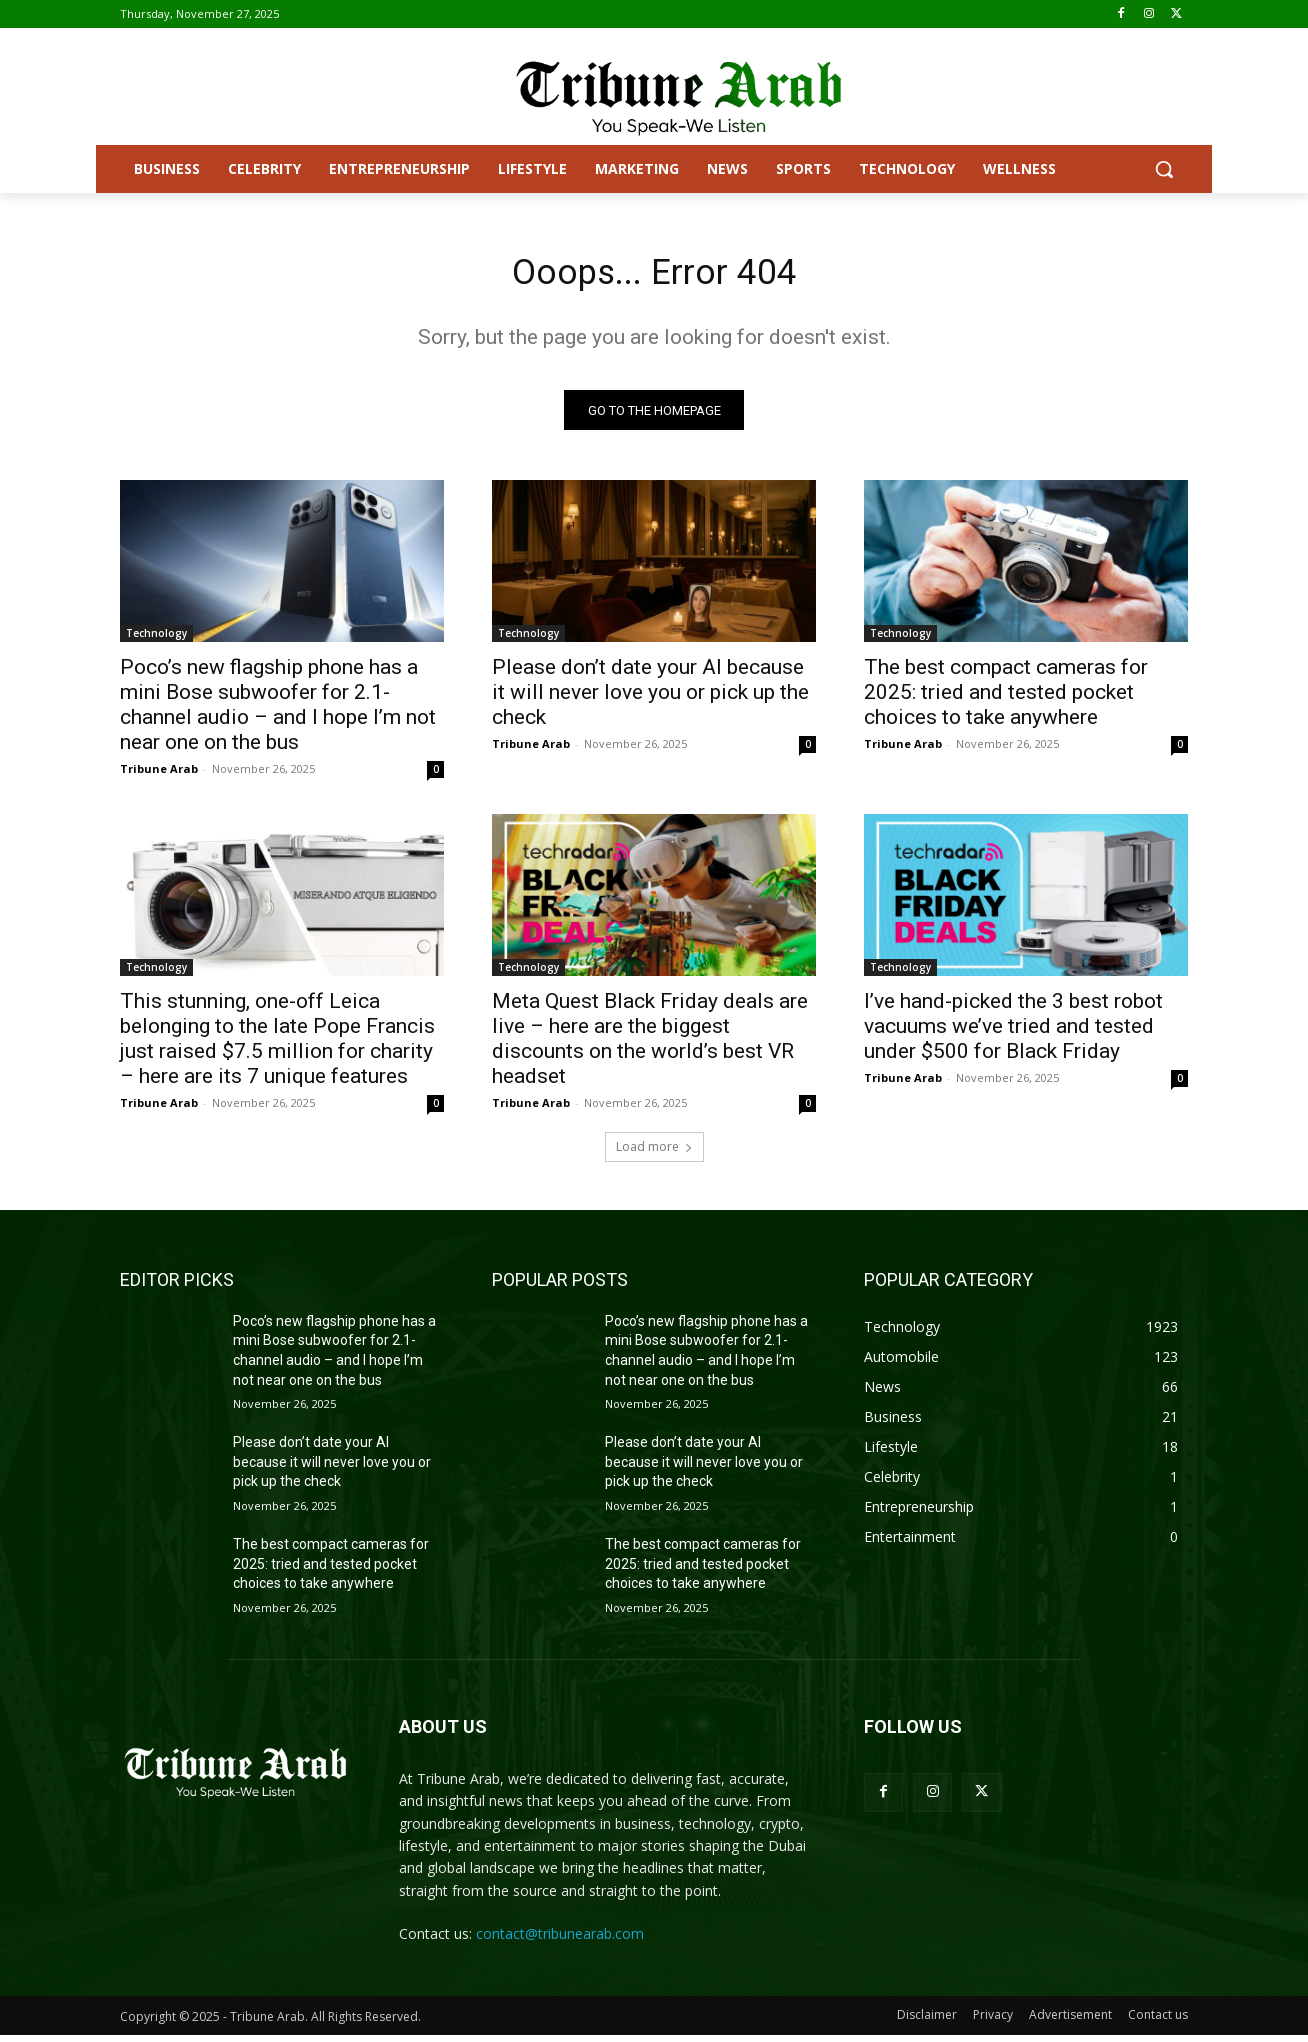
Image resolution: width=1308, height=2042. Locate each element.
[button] (1164, 169)
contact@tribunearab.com (560, 1940)
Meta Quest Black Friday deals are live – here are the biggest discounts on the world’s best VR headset (650, 1045)
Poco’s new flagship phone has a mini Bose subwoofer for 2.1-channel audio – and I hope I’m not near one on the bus (278, 711)
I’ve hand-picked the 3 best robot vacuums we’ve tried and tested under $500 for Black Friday (1013, 1033)
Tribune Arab (159, 775)
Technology (156, 640)
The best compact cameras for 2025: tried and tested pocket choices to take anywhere (1006, 699)
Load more (654, 1153)
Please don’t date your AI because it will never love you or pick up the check (650, 699)
